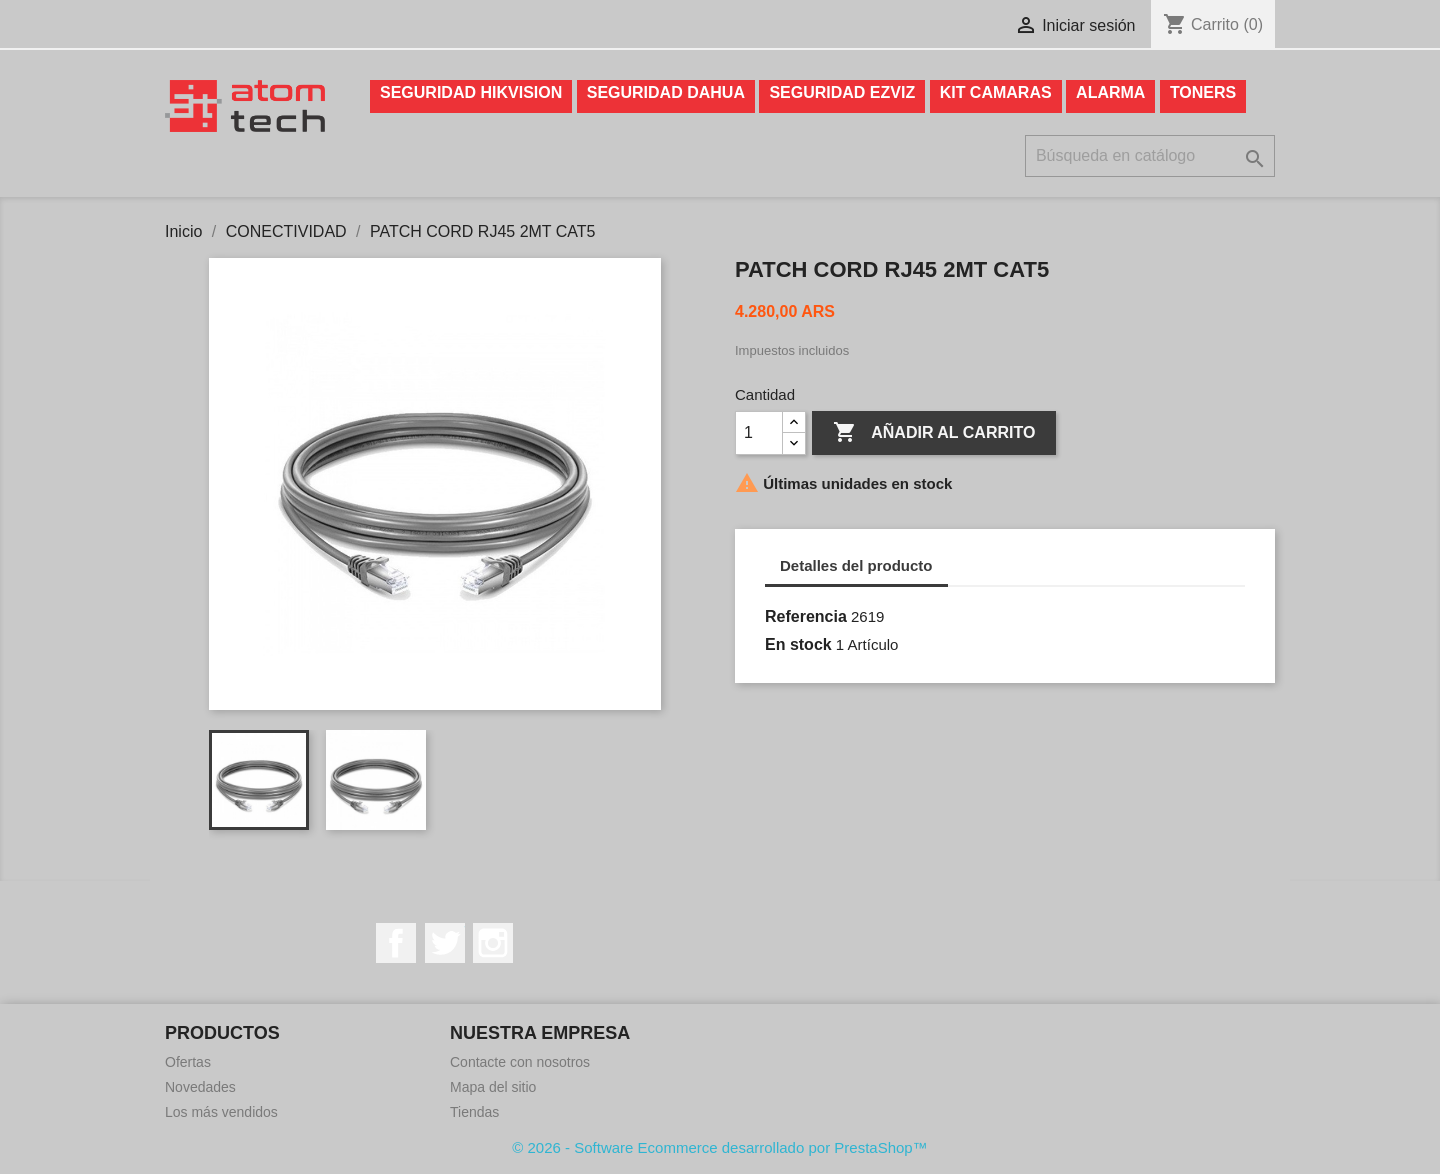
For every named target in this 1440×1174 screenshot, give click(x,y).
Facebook (396, 943)
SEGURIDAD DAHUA (666, 92)
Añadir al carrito (934, 433)
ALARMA (1110, 92)
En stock (798, 644)
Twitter (445, 943)
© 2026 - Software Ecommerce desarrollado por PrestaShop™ (719, 1147)
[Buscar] (1150, 156)
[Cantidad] (759, 433)
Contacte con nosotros (520, 1062)
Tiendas (474, 1112)
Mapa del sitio (493, 1087)
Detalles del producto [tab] (856, 565)
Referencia (806, 616)
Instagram (493, 943)
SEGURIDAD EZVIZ (842, 92)
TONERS (1203, 92)
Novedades (200, 1087)
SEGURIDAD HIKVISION (471, 92)
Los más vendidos (221, 1112)
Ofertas (188, 1062)
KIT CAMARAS (996, 92)
